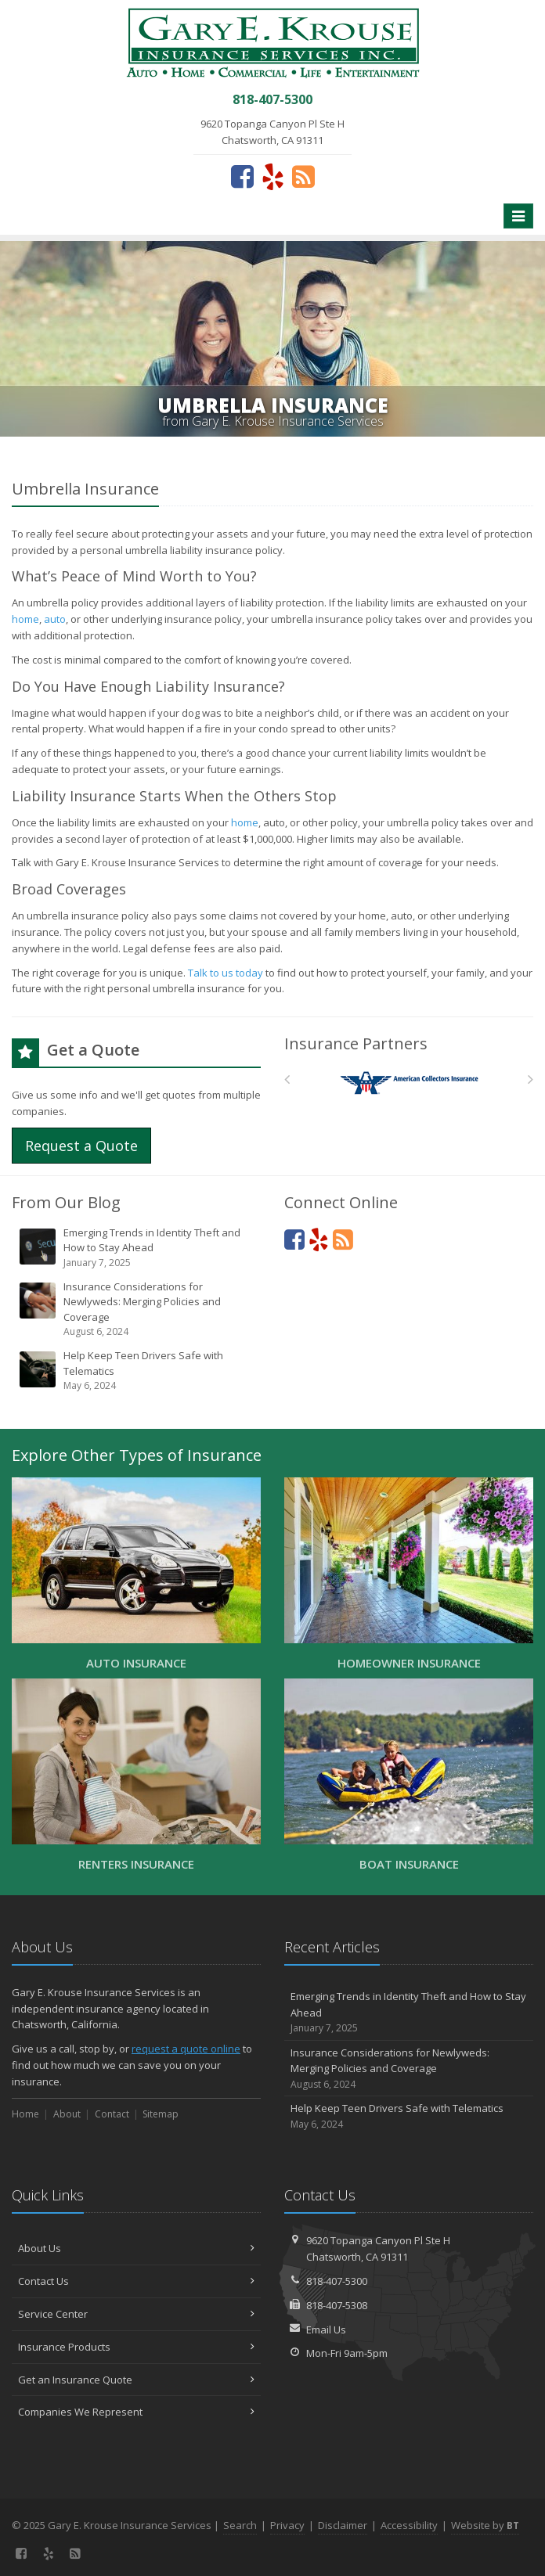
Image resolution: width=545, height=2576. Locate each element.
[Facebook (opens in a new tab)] (242, 176)
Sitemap (161, 2114)
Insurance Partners (356, 1043)
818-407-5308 (336, 2305)
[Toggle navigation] (518, 215)
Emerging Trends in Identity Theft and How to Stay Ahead (137, 1247)
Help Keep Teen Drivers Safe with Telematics (137, 1370)
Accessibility (409, 2525)
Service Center (136, 2314)
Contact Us (136, 2281)
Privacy (287, 2525)
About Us (136, 2248)
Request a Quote (81, 1145)
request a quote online (186, 2049)
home (25, 619)
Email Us (326, 2329)
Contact (112, 2114)
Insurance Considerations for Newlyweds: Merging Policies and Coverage (137, 1309)
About (67, 2114)
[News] (303, 176)
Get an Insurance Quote (136, 2380)
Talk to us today (225, 973)
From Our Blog (66, 1202)
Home (25, 2114)
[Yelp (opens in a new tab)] (273, 176)
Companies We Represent (136, 2412)
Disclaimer (342, 2525)
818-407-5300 (336, 2281)
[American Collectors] (409, 1083)
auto (55, 619)
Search (240, 2525)
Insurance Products (136, 2347)
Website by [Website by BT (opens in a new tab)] (485, 2525)
